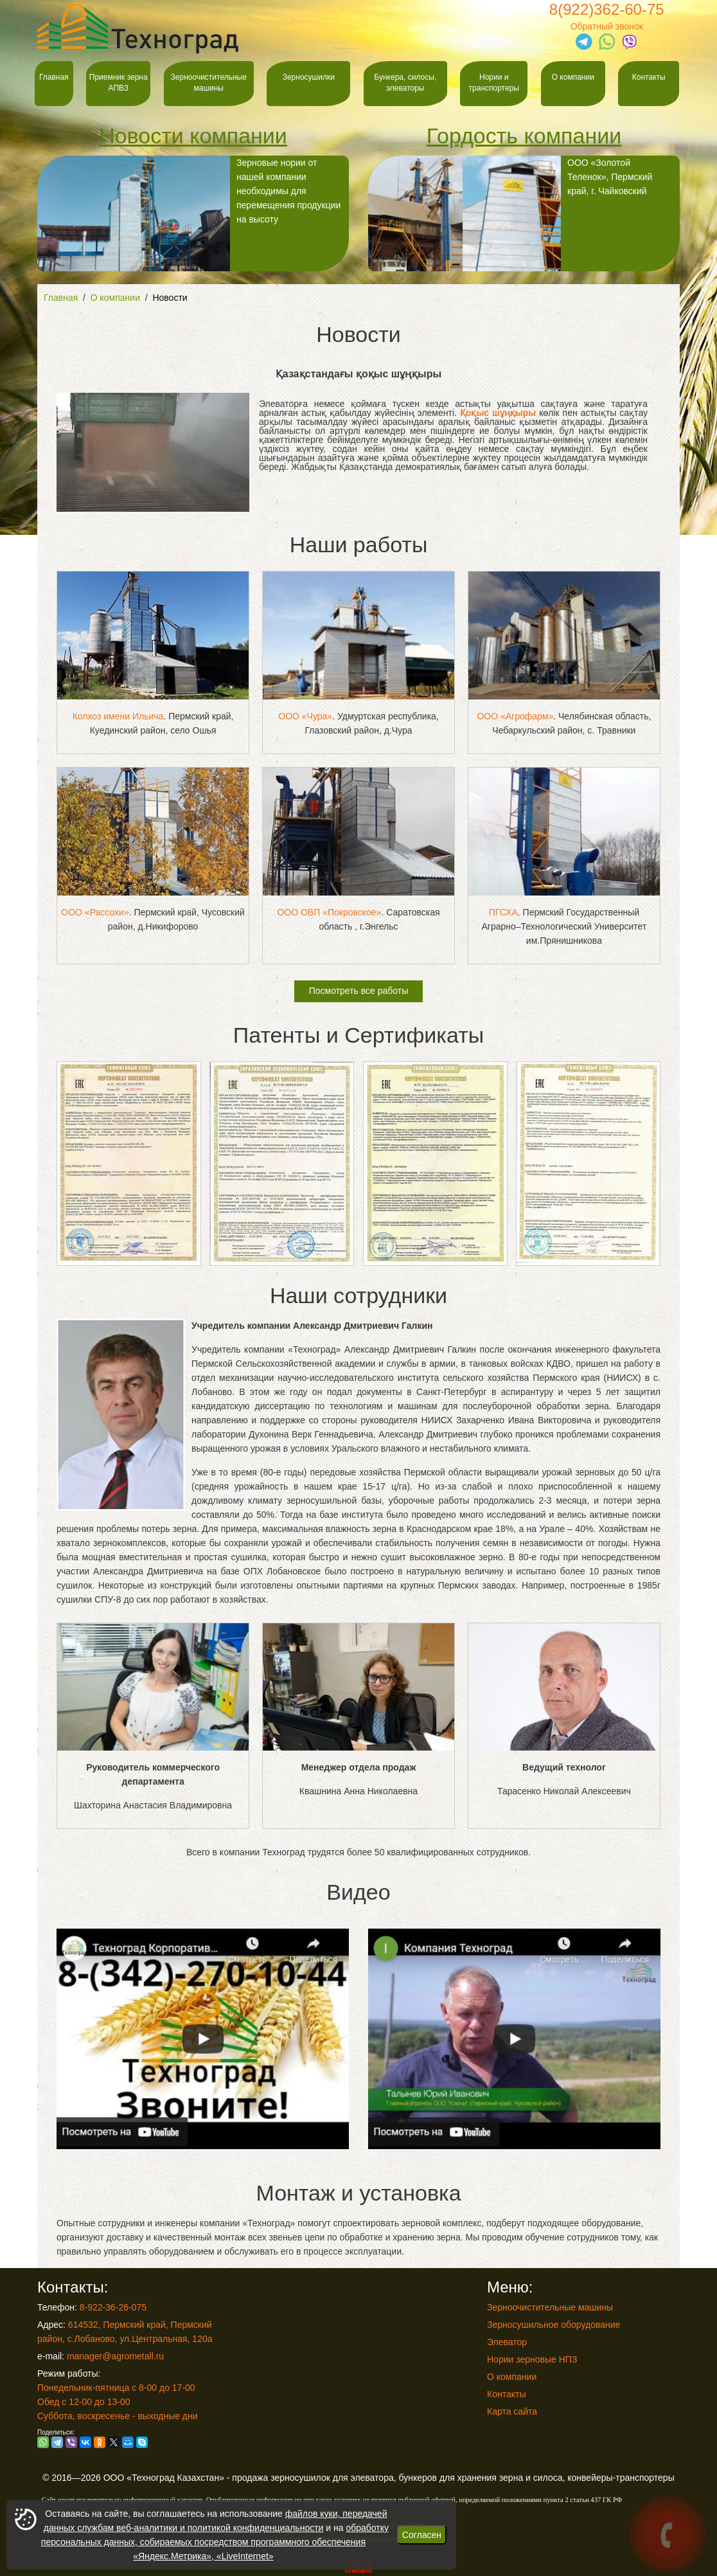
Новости (169, 298)
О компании (573, 77)
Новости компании (193, 135)
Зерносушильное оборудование (553, 2324)
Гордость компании (524, 135)
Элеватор (507, 2342)
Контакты (649, 77)
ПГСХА (503, 912)
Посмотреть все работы (359, 991)
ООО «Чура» (305, 716)
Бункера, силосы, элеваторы (405, 83)
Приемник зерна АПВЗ (118, 83)
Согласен (421, 2535)
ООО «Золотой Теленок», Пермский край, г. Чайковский (510, 213)
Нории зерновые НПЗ (532, 2359)
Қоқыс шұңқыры (498, 413)
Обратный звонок (607, 26)
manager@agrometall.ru (115, 2356)
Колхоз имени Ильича (118, 716)
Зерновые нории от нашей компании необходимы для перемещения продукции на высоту (189, 213)
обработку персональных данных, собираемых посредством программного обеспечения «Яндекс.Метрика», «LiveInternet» (215, 2542)
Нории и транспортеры (494, 83)
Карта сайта (512, 2411)
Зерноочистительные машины (209, 83)
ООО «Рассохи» (94, 912)
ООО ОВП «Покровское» (329, 912)
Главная (54, 77)
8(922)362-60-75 (606, 9)
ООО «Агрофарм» (515, 716)
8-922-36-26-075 (113, 2307)
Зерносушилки (309, 77)
